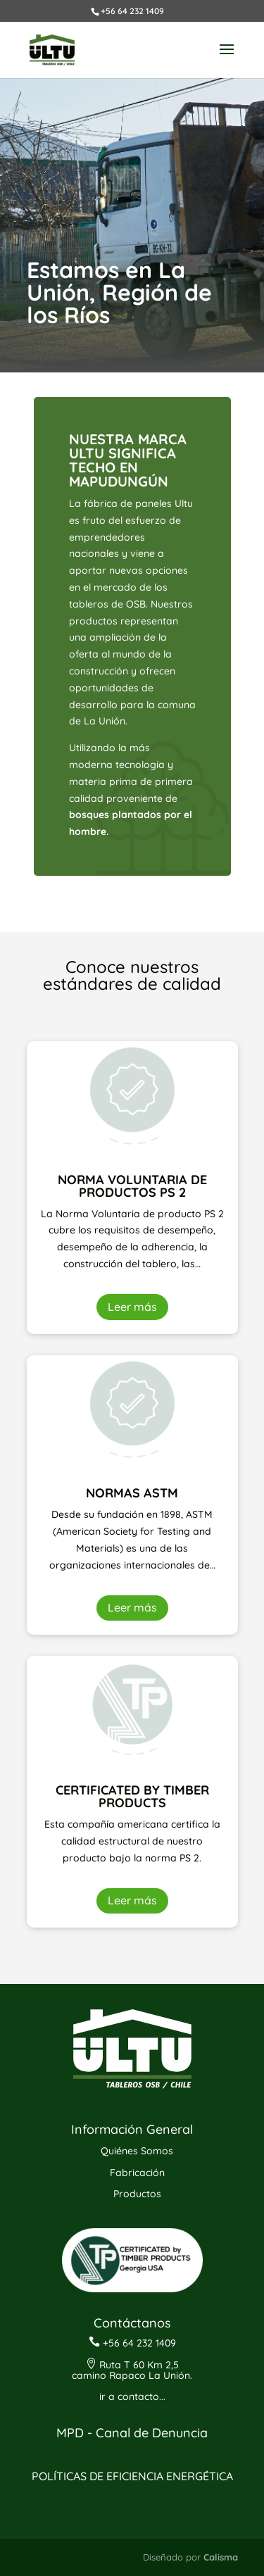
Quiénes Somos (137, 2150)
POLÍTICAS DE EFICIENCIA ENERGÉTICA (132, 2476)
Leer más (132, 1307)
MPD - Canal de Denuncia (132, 2433)
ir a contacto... (132, 2396)
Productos (137, 2193)
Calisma (220, 2557)
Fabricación (137, 2172)
